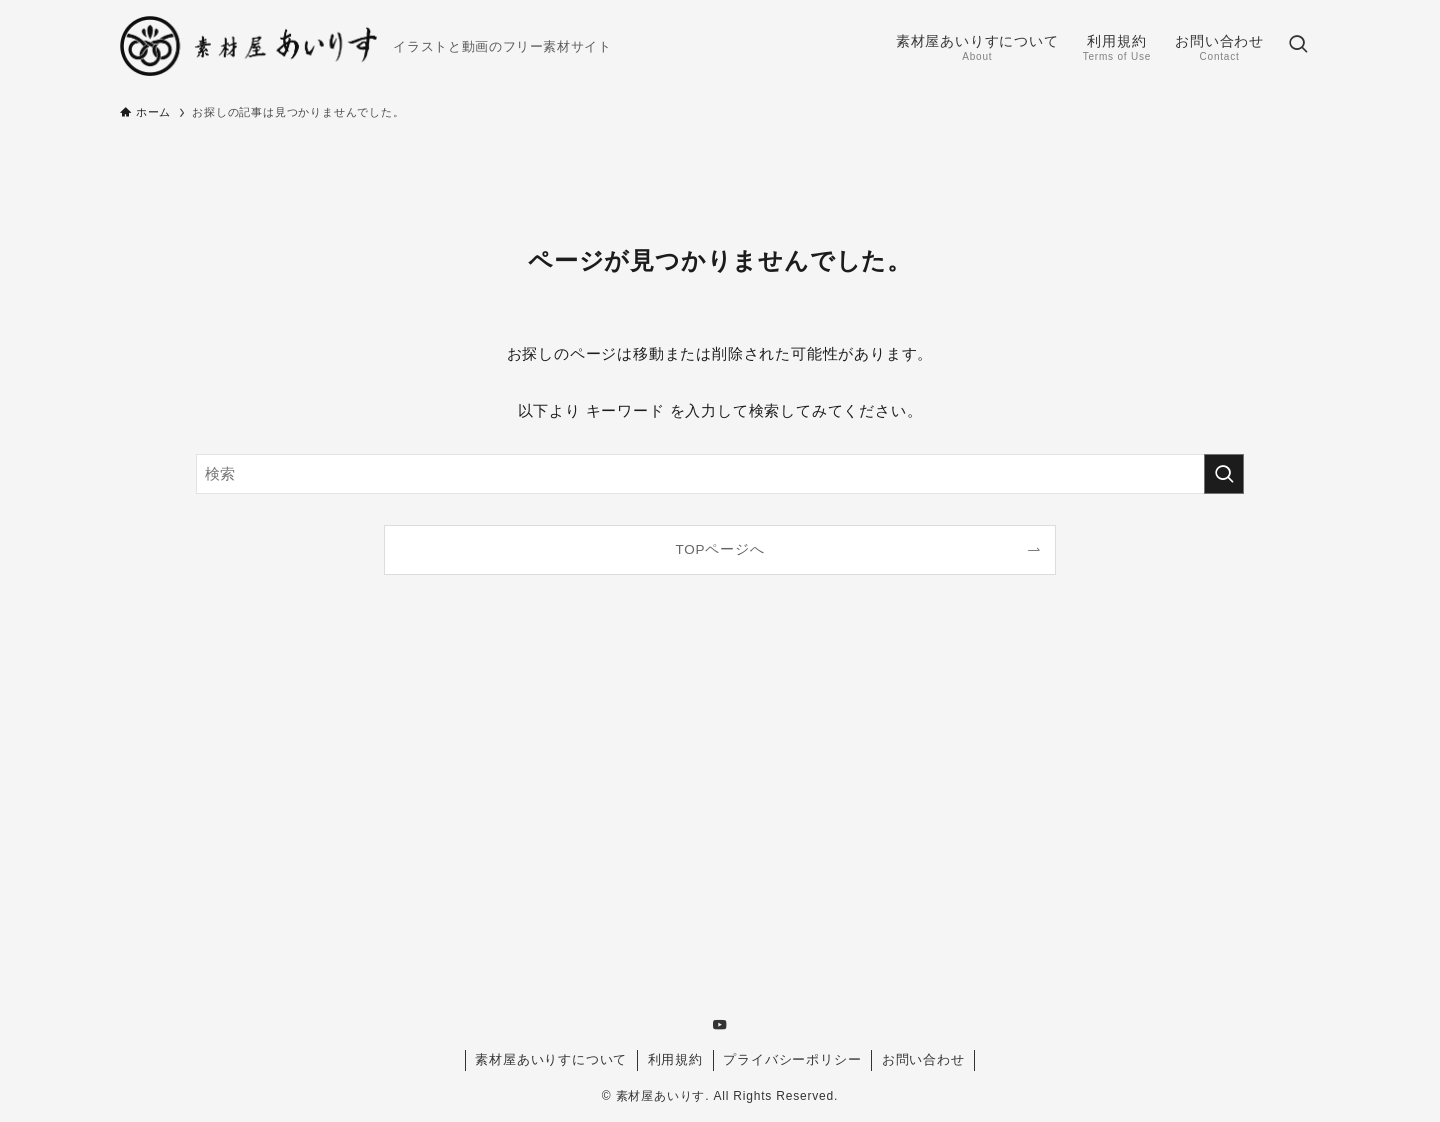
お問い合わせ (923, 1059)
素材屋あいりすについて (551, 1059)
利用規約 (675, 1059)
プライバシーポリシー (792, 1059)
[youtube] (720, 1025)
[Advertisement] (720, 812)
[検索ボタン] (1298, 46)
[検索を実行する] (1224, 474)
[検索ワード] (720, 474)
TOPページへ (719, 549)
